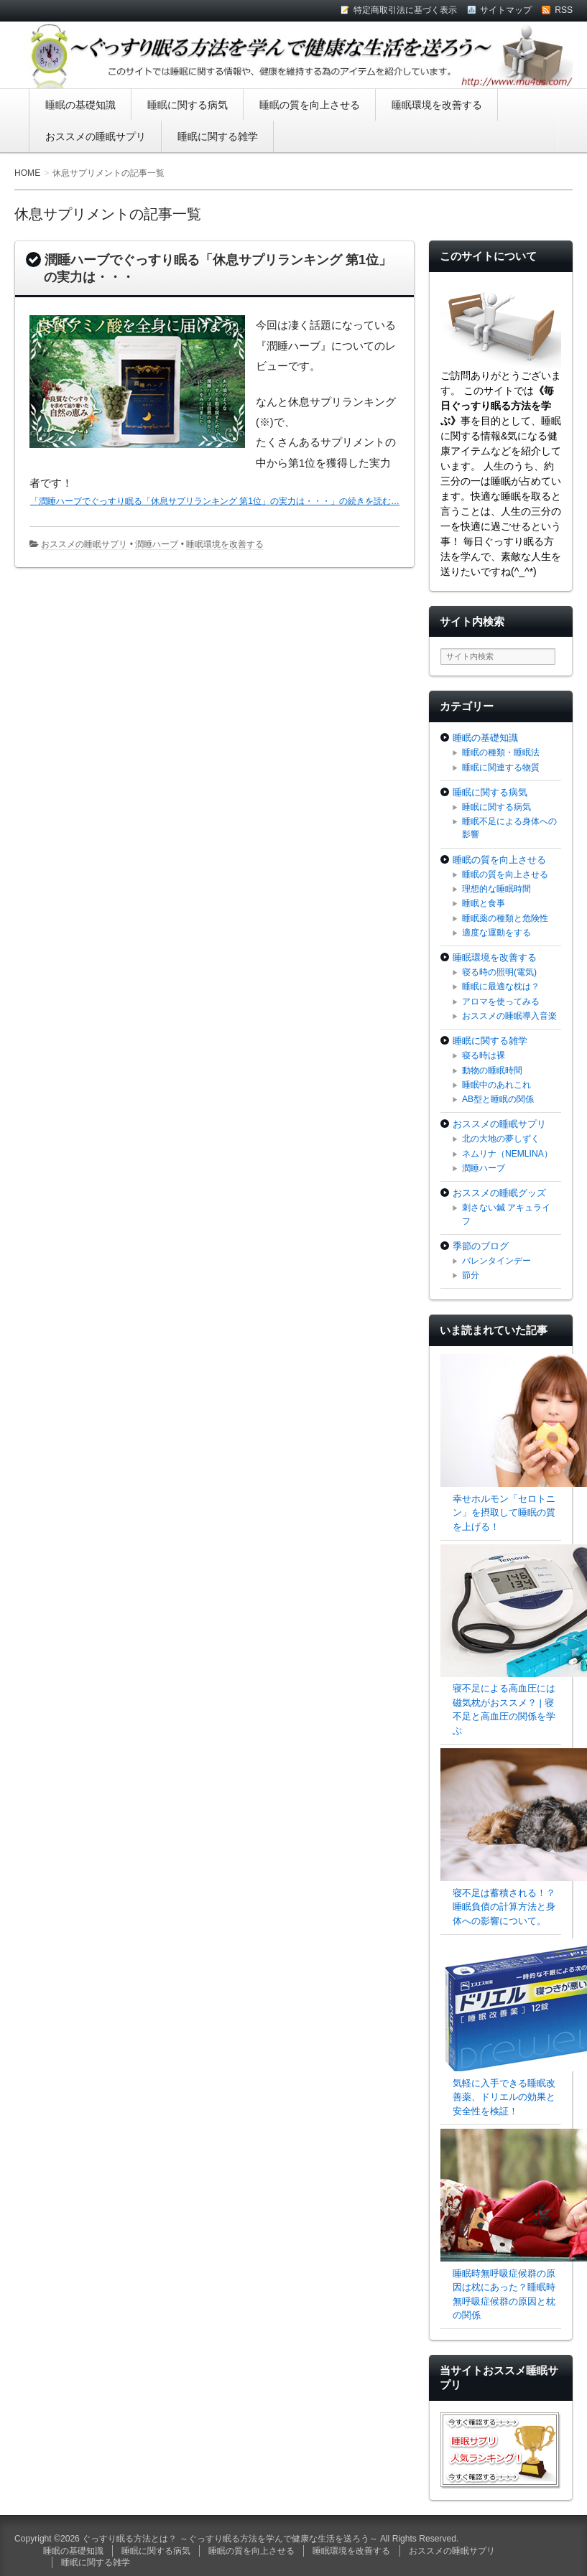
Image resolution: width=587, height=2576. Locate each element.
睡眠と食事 (483, 903)
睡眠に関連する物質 (501, 767)
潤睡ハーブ (156, 544)
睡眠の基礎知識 (80, 105)
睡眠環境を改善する (437, 105)
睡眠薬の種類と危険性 (505, 918)
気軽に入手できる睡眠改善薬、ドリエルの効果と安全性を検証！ (504, 2097)
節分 (470, 1275)
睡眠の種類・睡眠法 (501, 752)
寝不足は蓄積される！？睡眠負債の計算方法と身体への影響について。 (504, 1906)
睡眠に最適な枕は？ (501, 986)
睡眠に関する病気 (187, 105)
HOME (27, 173)
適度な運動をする (496, 933)
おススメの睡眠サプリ (95, 136)
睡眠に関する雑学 (217, 136)
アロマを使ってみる (501, 1002)
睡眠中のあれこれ (496, 1085)
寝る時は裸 (483, 1055)
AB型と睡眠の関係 (498, 1099)
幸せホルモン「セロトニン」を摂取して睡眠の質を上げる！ (504, 1512)
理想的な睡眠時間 (496, 889)
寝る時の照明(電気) (499, 972)
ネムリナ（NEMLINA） (507, 1154)
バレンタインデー (496, 1261)
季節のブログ (481, 1246)
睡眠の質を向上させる (309, 105)
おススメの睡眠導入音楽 (509, 1016)
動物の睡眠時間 (492, 1070)
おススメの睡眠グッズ (499, 1192)
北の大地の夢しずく (501, 1139)
